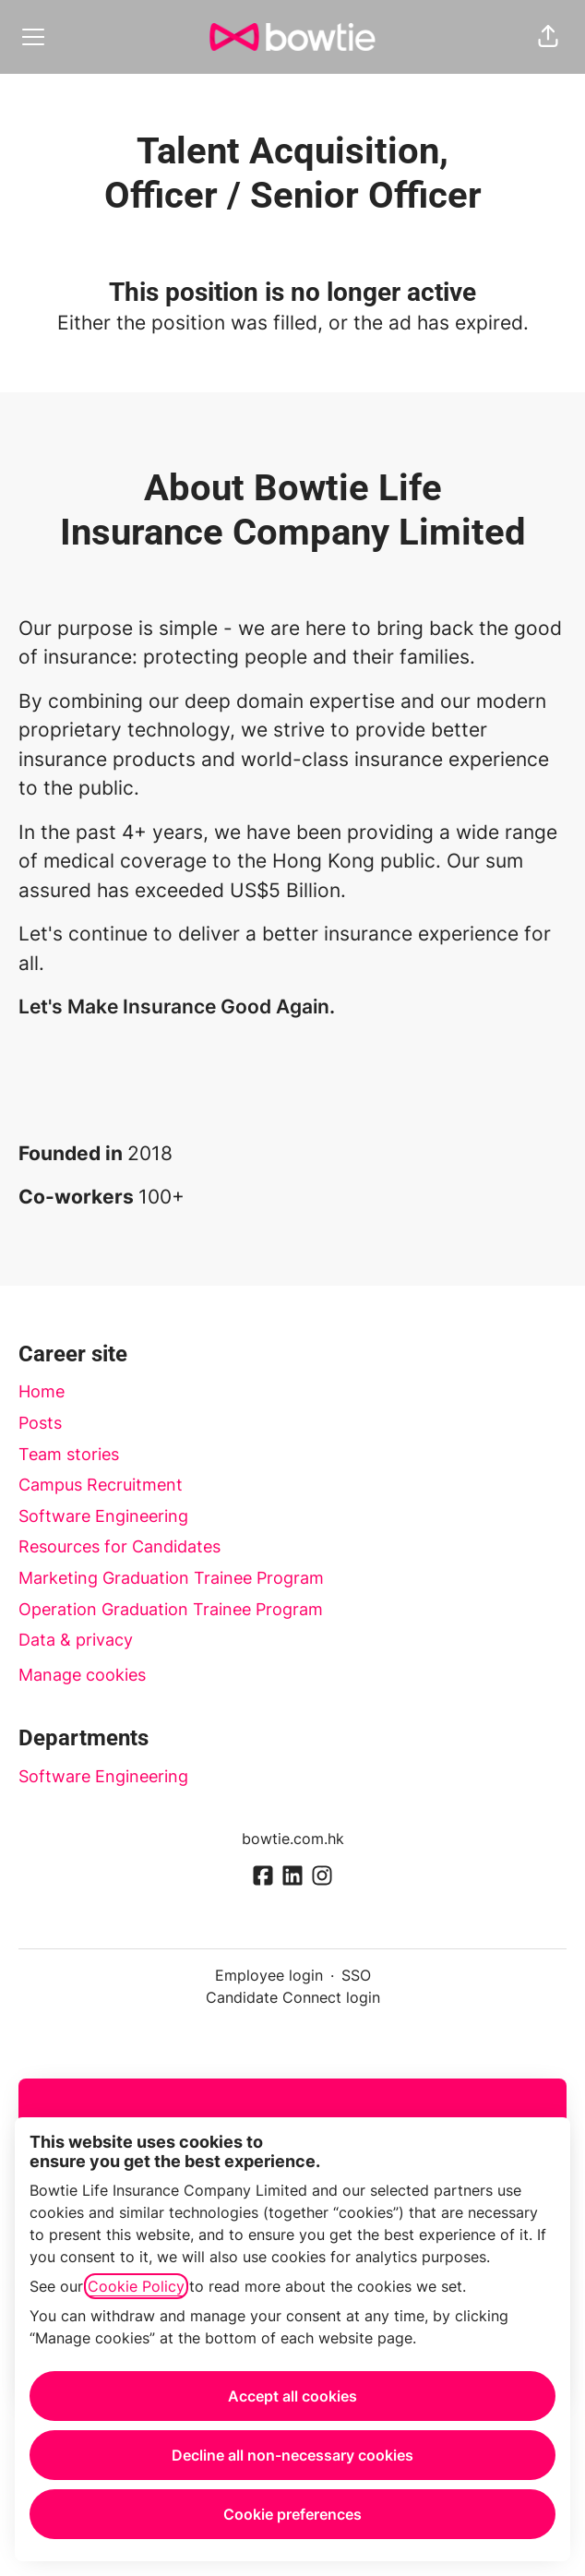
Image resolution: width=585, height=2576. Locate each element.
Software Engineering (103, 1516)
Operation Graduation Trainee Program (170, 1609)
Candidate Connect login (293, 1997)
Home (41, 1391)
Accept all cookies (292, 2396)
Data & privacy (75, 1639)
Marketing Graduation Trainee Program (171, 1578)
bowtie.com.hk (293, 1838)
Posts (40, 1422)
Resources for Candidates (119, 1546)
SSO (356, 1975)
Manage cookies (82, 1674)
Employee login (269, 1975)
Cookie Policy (136, 2286)
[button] (548, 37)
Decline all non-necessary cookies (292, 2455)
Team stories (68, 1454)
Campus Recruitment (100, 1484)
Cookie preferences (292, 2514)
